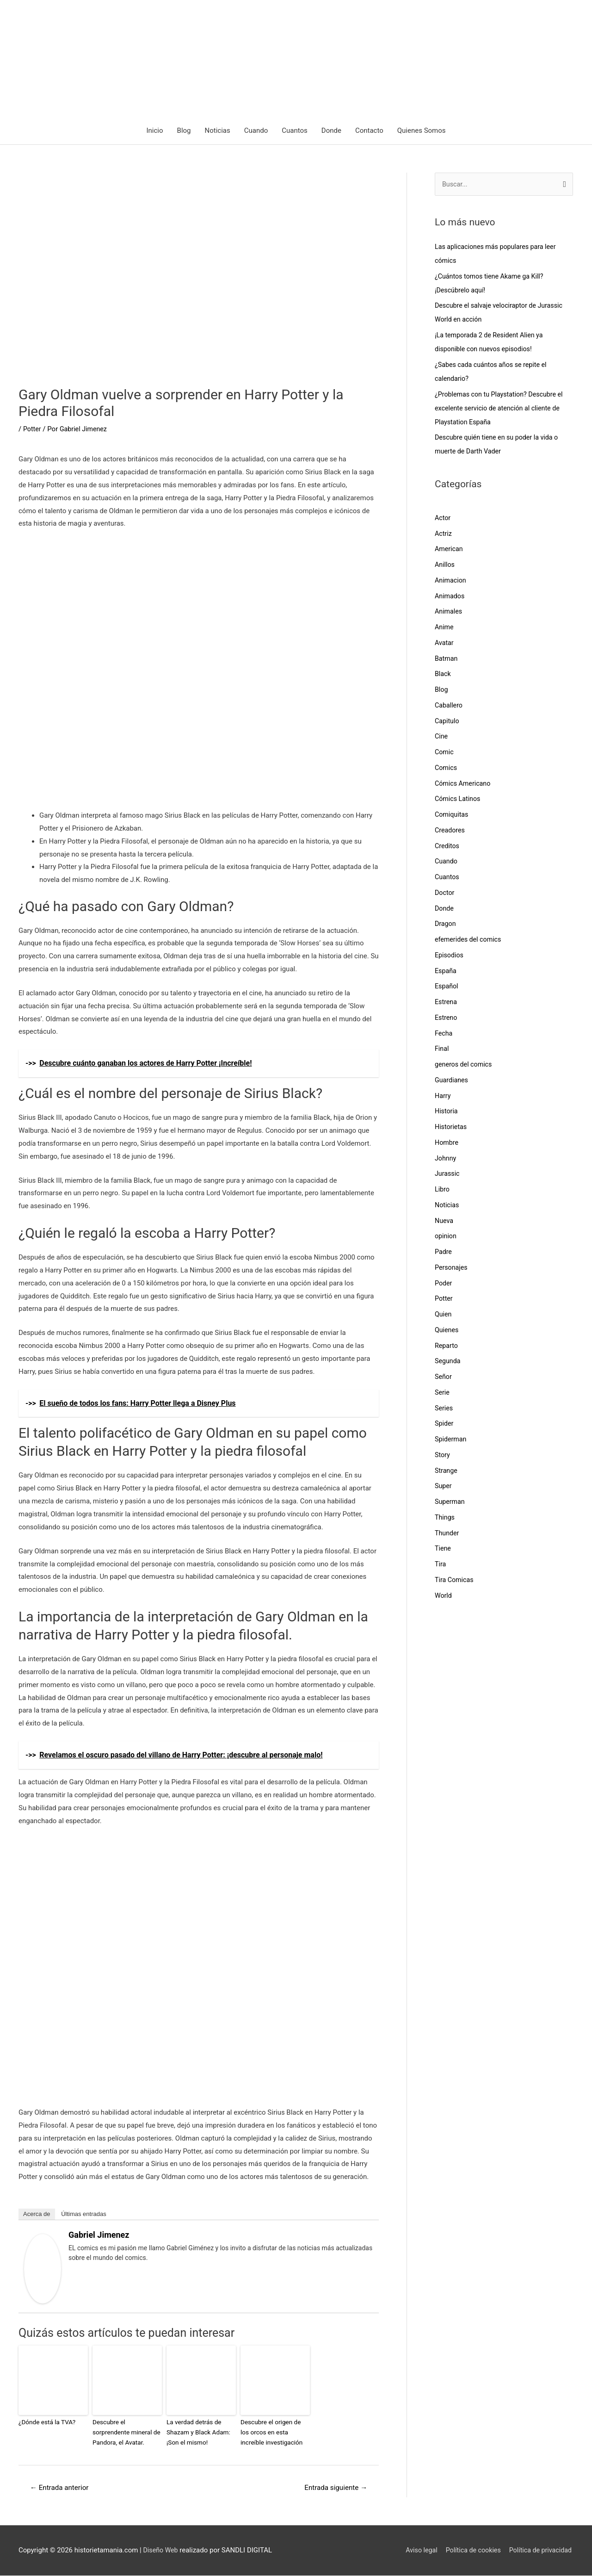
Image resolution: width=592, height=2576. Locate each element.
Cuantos (295, 131)
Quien (443, 1316)
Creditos (448, 847)
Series (444, 1409)
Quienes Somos (421, 131)
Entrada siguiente (334, 2487)
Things (445, 1519)
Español (447, 988)
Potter (32, 430)
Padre (444, 1253)
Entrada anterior (61, 2487)
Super (444, 1488)
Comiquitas (452, 816)
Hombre (447, 1144)
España (446, 972)
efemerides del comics (470, 941)
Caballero (449, 706)
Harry (443, 1097)
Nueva (444, 1222)
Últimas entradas (83, 2214)
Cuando (256, 131)
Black (443, 675)
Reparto (447, 1347)
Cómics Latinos (459, 800)
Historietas (452, 1128)
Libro (442, 1191)
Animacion (451, 581)
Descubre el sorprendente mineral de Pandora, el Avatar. (126, 2432)
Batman (447, 660)
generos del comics (465, 1066)
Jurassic (448, 1175)
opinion (446, 1238)
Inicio (154, 131)
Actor (443, 519)
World (444, 1597)
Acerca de (36, 2214)
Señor (444, 1378)
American (449, 550)
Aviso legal (415, 2550)
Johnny (446, 1159)
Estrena (446, 1003)
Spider (444, 1425)
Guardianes (452, 1081)
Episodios (450, 956)
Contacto (369, 131)
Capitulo (447, 722)
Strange (446, 1472)
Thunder (447, 1534)
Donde (331, 131)
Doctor (445, 894)
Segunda (448, 1363)
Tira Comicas (455, 1581)
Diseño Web (161, 2550)
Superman (450, 1503)
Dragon (446, 925)
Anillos (445, 566)
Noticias (217, 131)
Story (443, 1456)
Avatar (445, 644)
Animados (450, 597)
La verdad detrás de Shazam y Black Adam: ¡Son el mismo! (197, 2432)
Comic (445, 754)
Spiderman (451, 1441)
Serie (442, 1394)
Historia (447, 1113)
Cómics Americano (464, 785)
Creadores (450, 831)
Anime (445, 629)
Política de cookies (470, 2550)
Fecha (444, 1034)
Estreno (446, 1019)
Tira (441, 1566)
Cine (442, 738)
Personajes (452, 1269)
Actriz (444, 535)
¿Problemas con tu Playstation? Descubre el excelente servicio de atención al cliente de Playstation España (502, 409)
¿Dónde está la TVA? (45, 2422)
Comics (446, 769)
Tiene (443, 1550)
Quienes (447, 1331)
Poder (444, 1284)
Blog (184, 131)
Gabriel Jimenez (98, 2236)
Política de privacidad (540, 2550)
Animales (449, 613)
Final (442, 1050)
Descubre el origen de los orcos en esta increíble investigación (274, 2432)
